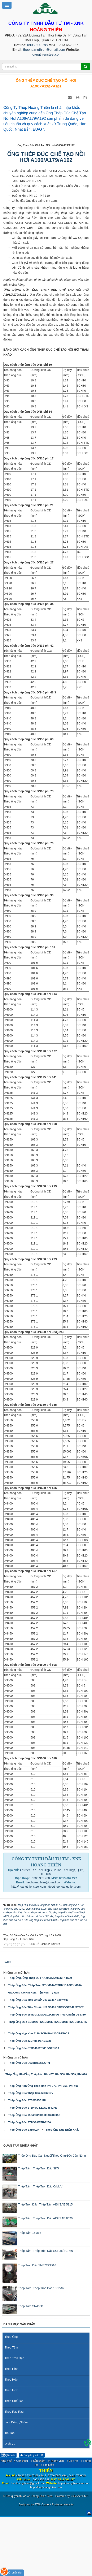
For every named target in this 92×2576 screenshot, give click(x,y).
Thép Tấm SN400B (30, 2365)
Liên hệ (73, 2520)
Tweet (7, 2021)
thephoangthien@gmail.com (44, 49)
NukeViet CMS (79, 2555)
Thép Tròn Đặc (14, 2417)
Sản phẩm (39, 2520)
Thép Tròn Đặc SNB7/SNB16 (37, 2324)
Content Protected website (57, 2563)
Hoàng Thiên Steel (42, 2555)
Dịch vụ (10, 2503)
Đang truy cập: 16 (31, 2514)
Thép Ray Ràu (14, 2471)
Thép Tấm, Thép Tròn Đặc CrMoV (40, 2246)
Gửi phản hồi (12, 2573)
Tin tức (9, 2492)
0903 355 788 (37, 45)
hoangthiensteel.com (46, 54)
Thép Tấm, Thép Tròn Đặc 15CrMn (41, 2347)
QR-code (8, 2514)
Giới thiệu (22, 2520)
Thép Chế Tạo (14, 2460)
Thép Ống (11, 2396)
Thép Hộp (11, 2439)
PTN (37, 2563)
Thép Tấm (11, 2407)
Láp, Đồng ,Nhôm (16, 2482)
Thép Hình (11, 2428)
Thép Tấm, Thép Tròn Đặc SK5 (38, 2228)
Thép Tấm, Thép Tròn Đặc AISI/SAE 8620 (45, 2278)
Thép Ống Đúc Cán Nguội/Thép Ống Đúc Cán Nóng (52, 2215)
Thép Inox (11, 2449)
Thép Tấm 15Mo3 (29, 2292)
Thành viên (57, 2520)
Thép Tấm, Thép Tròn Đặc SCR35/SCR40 (45, 2310)
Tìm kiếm (48, 2524)
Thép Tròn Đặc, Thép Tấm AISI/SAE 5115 (45, 2264)
